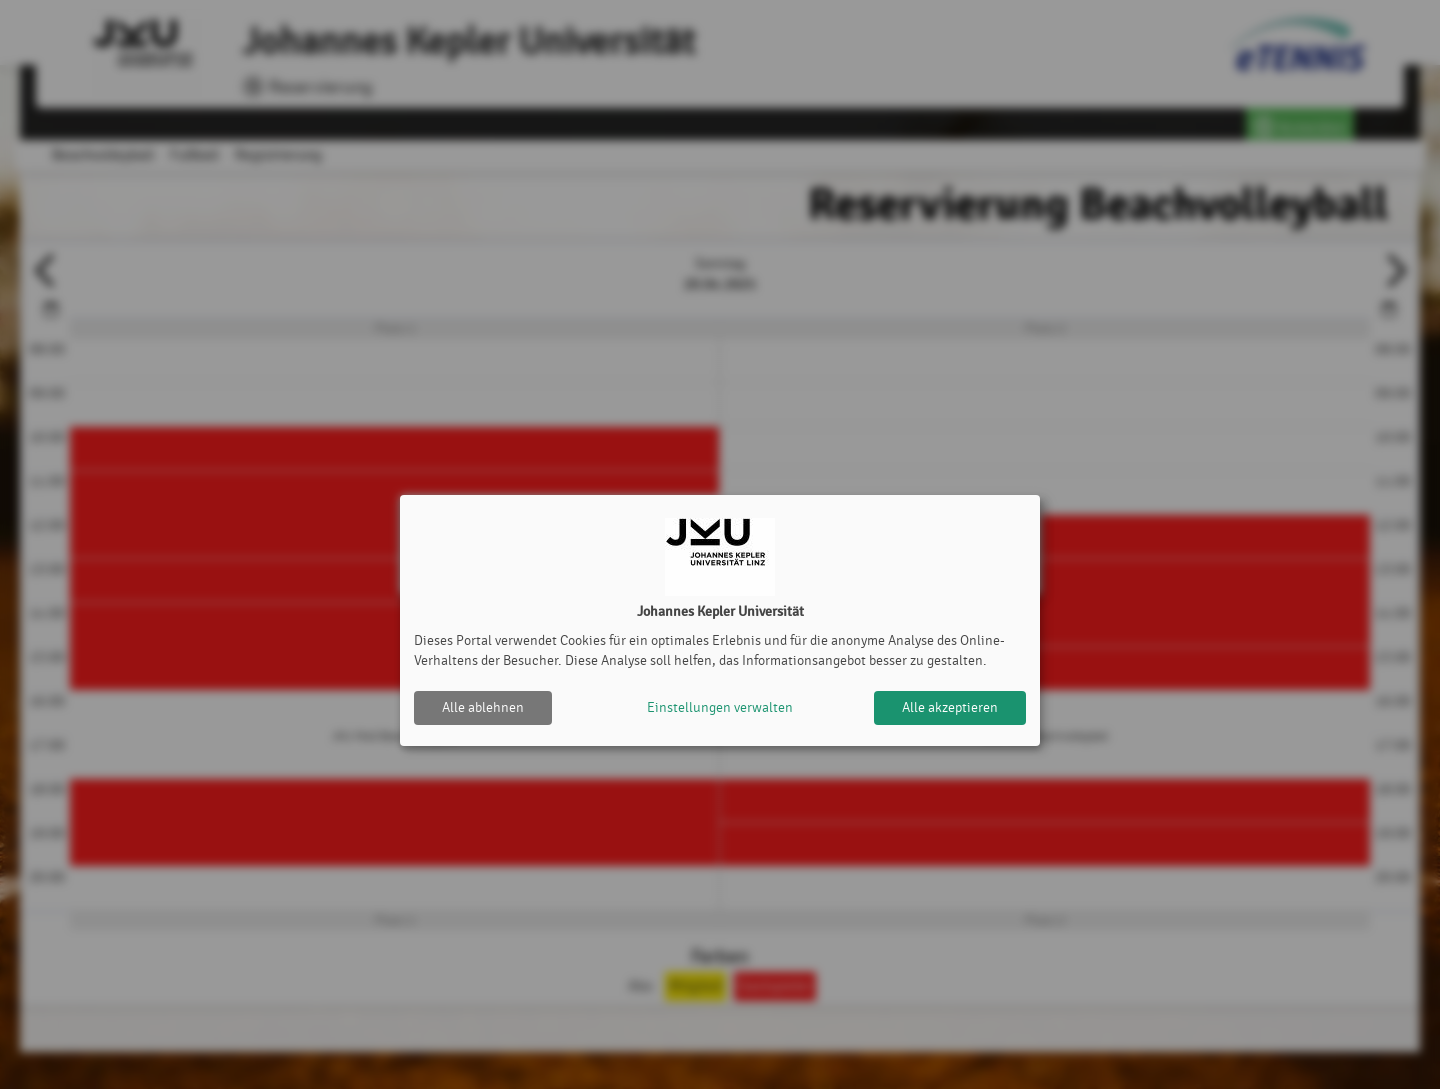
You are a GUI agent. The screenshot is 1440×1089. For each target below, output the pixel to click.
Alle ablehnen (483, 707)
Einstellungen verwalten (720, 707)
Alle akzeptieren (950, 707)
